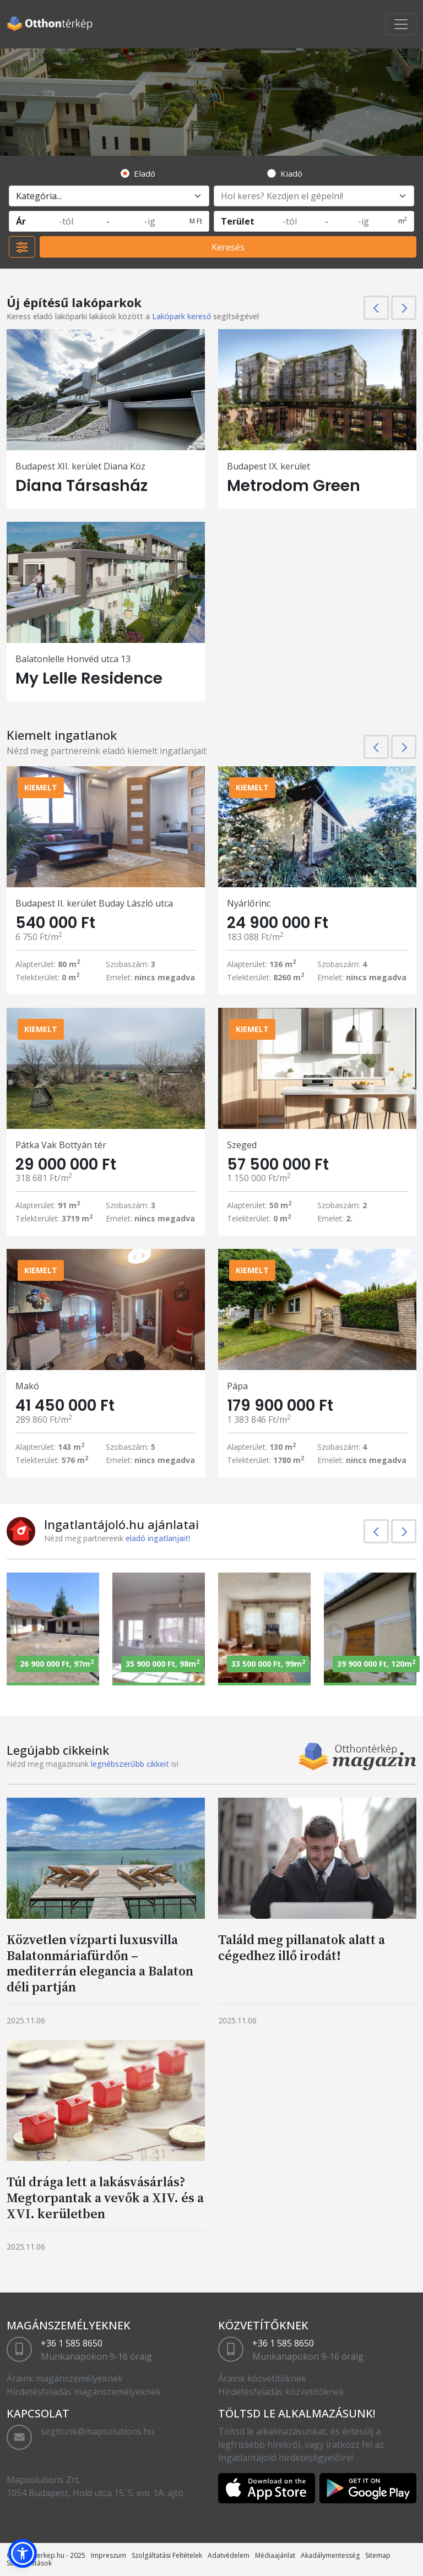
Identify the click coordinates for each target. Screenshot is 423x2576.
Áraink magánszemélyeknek (65, 2378)
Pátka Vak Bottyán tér (60, 1145)
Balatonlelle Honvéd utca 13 (73, 659)
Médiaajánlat (275, 2555)
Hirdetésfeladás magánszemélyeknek (84, 2392)
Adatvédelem (229, 2555)
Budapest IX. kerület (268, 466)
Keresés (228, 247)
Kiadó (291, 173)
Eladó (144, 173)
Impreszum (108, 2555)
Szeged (242, 1145)
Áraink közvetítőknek (262, 2378)
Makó (27, 1386)
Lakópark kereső (181, 316)
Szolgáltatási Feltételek (167, 2555)
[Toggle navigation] (401, 24)
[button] (22, 2553)
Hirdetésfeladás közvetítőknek (281, 2392)
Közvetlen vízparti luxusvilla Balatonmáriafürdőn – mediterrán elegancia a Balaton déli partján (100, 1963)
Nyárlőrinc (248, 903)
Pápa (237, 1386)
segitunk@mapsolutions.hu (97, 2431)
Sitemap (378, 2555)
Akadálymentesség (330, 2555)
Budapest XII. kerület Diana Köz (80, 466)
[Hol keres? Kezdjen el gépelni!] (314, 195)
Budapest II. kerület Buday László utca (94, 903)
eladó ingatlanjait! (158, 1538)
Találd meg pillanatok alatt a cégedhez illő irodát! (301, 1947)
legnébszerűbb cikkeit (130, 1764)
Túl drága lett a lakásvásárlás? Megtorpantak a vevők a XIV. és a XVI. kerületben (105, 2198)
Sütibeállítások (29, 2563)
